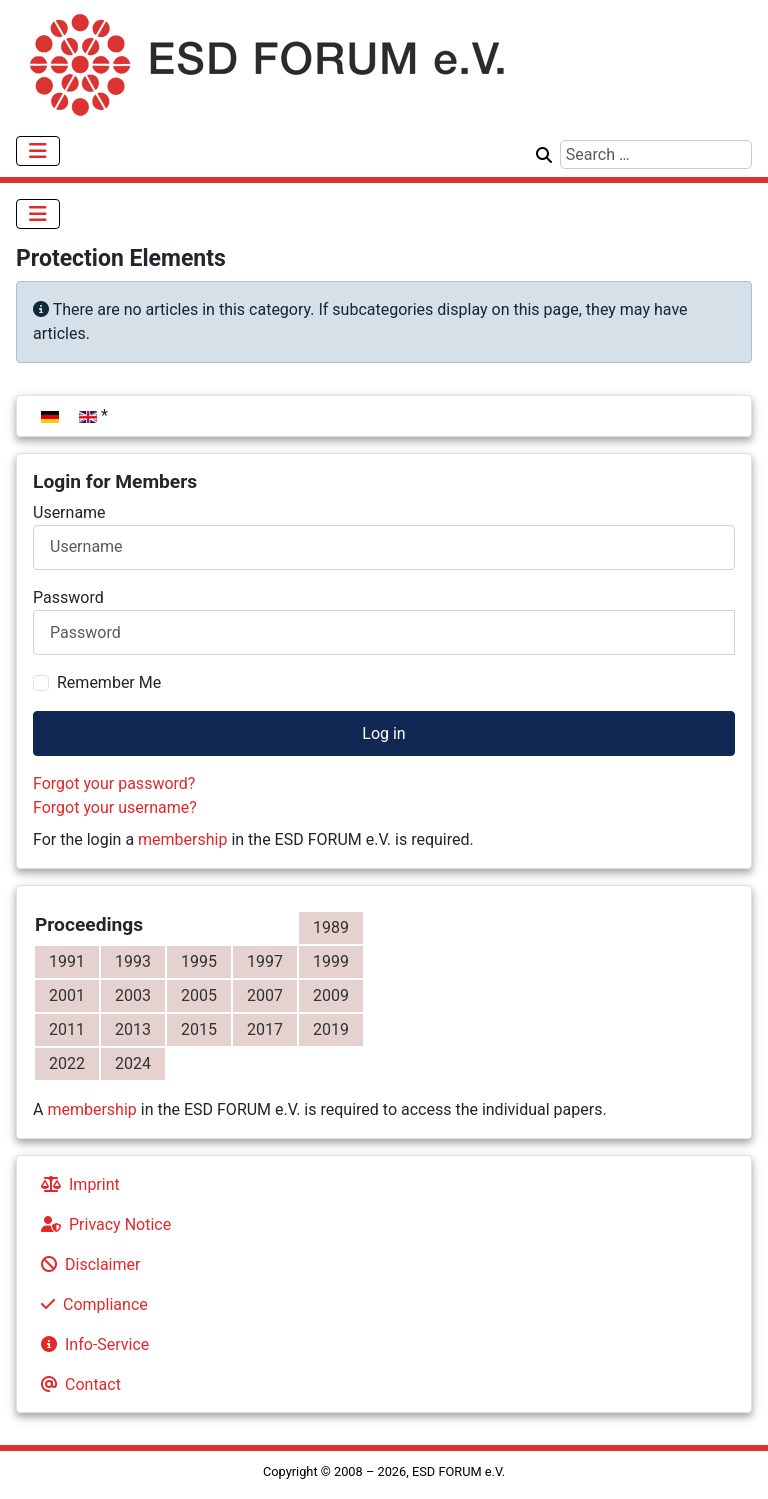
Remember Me (109, 682)
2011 (67, 1029)
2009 (331, 995)
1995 (199, 961)
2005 (199, 995)
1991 (67, 961)
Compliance (90, 1304)
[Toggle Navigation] (38, 151)
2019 (331, 1029)
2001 (67, 995)
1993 (133, 961)
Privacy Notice (102, 1224)
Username (69, 512)
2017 (265, 1029)
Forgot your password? (114, 783)
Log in (383, 733)
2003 (133, 995)
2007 (265, 995)
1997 (265, 961)
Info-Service (91, 1344)
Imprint (76, 1184)
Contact (77, 1384)
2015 (199, 1029)
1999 (331, 961)
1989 (331, 927)
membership (182, 839)
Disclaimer (86, 1264)
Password (68, 597)
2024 (133, 1063)
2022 (67, 1063)
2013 (133, 1029)
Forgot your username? (115, 807)
